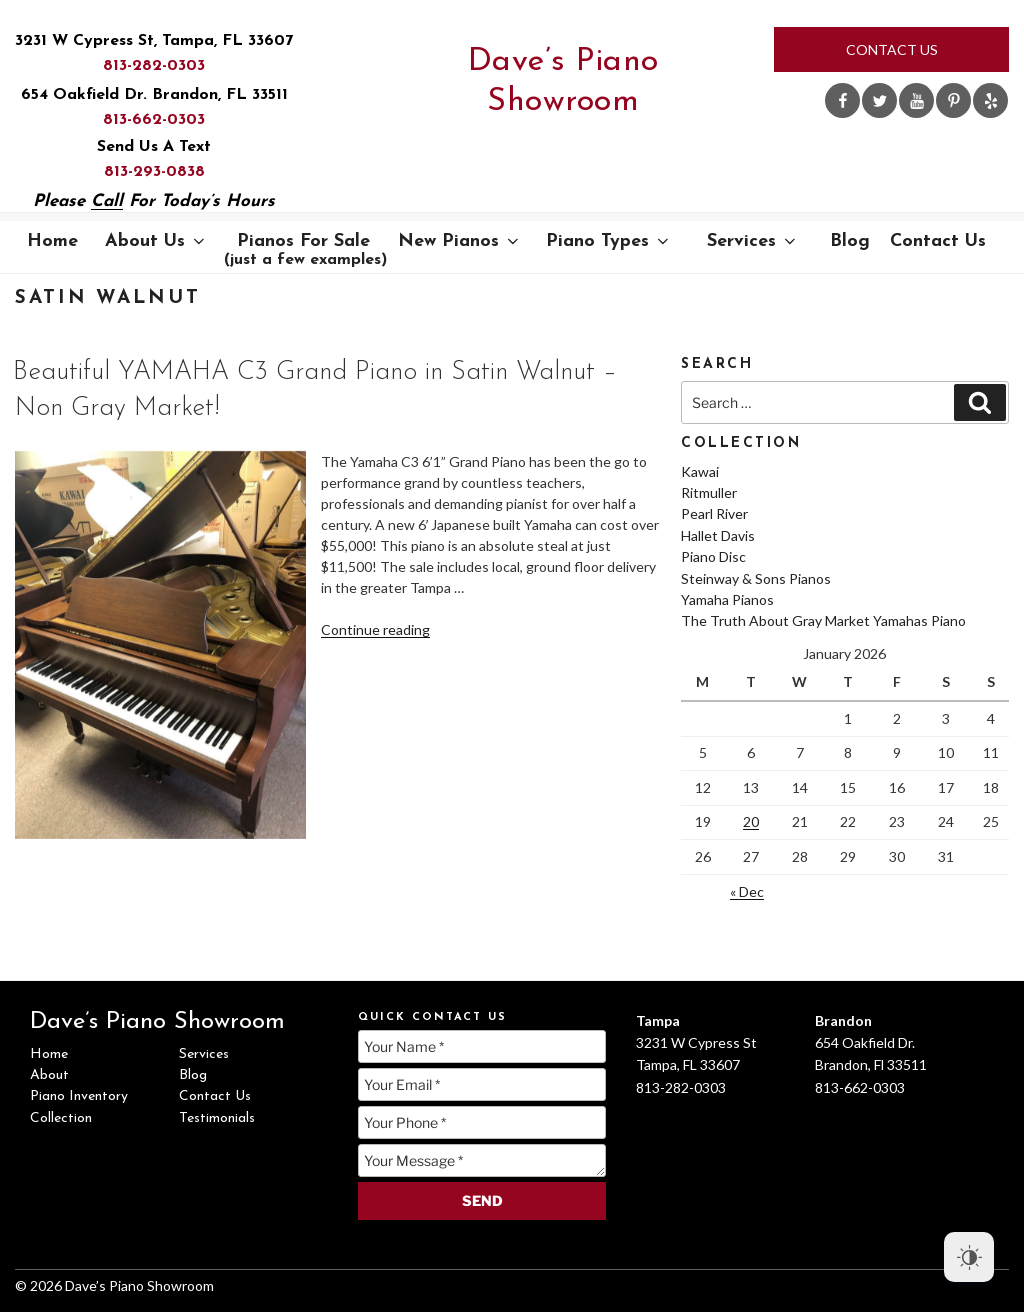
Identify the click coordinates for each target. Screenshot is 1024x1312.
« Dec (747, 891)
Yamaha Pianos (727, 599)
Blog (850, 241)
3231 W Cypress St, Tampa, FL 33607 (154, 41)
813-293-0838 (154, 172)
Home (52, 241)
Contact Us (892, 49)
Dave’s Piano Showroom (563, 82)
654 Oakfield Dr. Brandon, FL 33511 (154, 95)
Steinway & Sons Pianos (756, 578)
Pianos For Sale (305, 250)
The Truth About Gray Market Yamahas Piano (823, 620)
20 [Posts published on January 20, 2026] (751, 821)
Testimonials (217, 1118)
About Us (156, 241)
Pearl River (714, 513)
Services (753, 241)
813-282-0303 (154, 66)
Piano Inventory (79, 1096)
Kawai (700, 471)
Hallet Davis (718, 535)
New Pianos (460, 241)
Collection (61, 1118)
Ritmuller (709, 492)
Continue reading (375, 629)
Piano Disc (713, 556)
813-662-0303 (154, 120)
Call (107, 201)
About (49, 1075)
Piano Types (609, 241)
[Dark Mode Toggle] (969, 1257)
